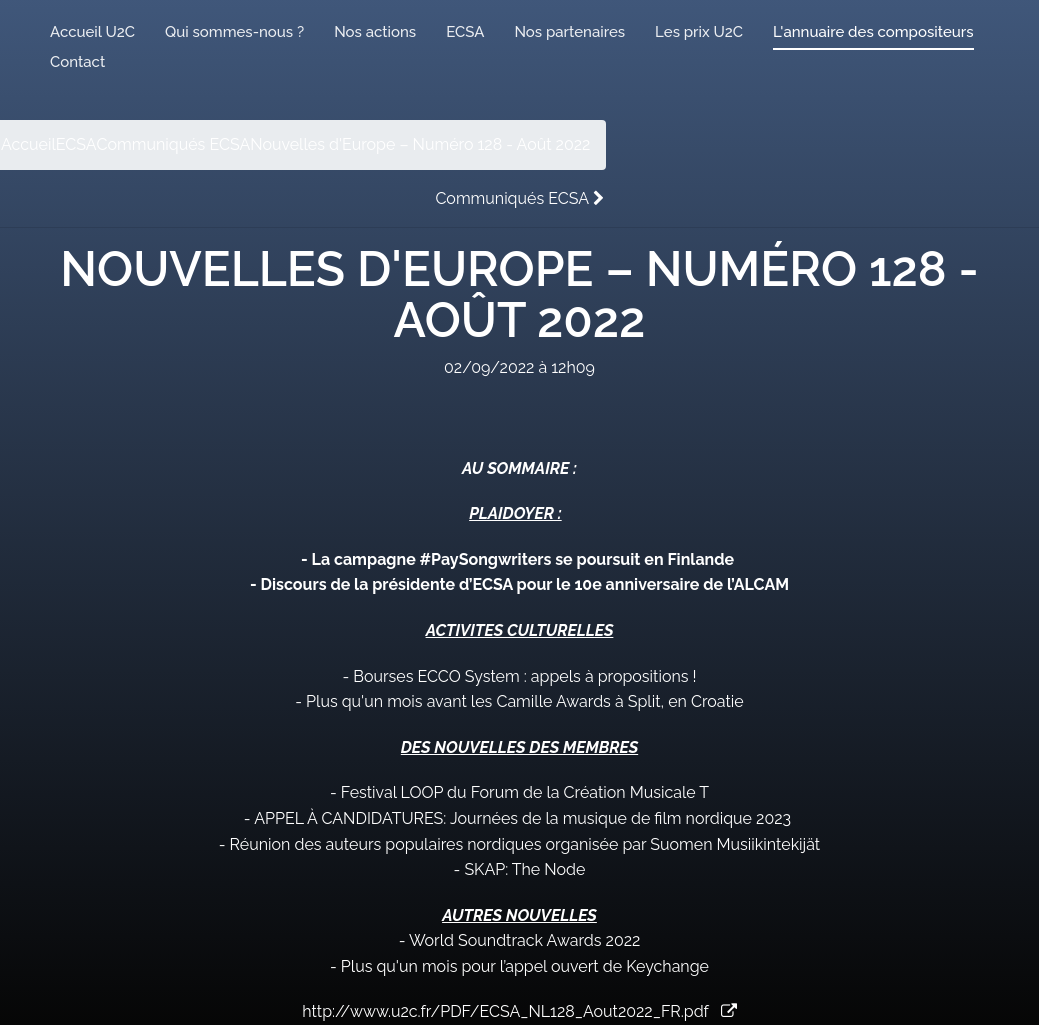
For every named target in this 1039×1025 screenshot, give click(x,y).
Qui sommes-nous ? (234, 32)
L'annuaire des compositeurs (873, 32)
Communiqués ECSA (174, 144)
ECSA (465, 32)
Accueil (28, 144)
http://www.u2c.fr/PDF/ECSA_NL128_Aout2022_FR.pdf (519, 1011)
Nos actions (375, 32)
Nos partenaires (569, 32)
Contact (77, 62)
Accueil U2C (92, 32)
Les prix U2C (699, 32)
